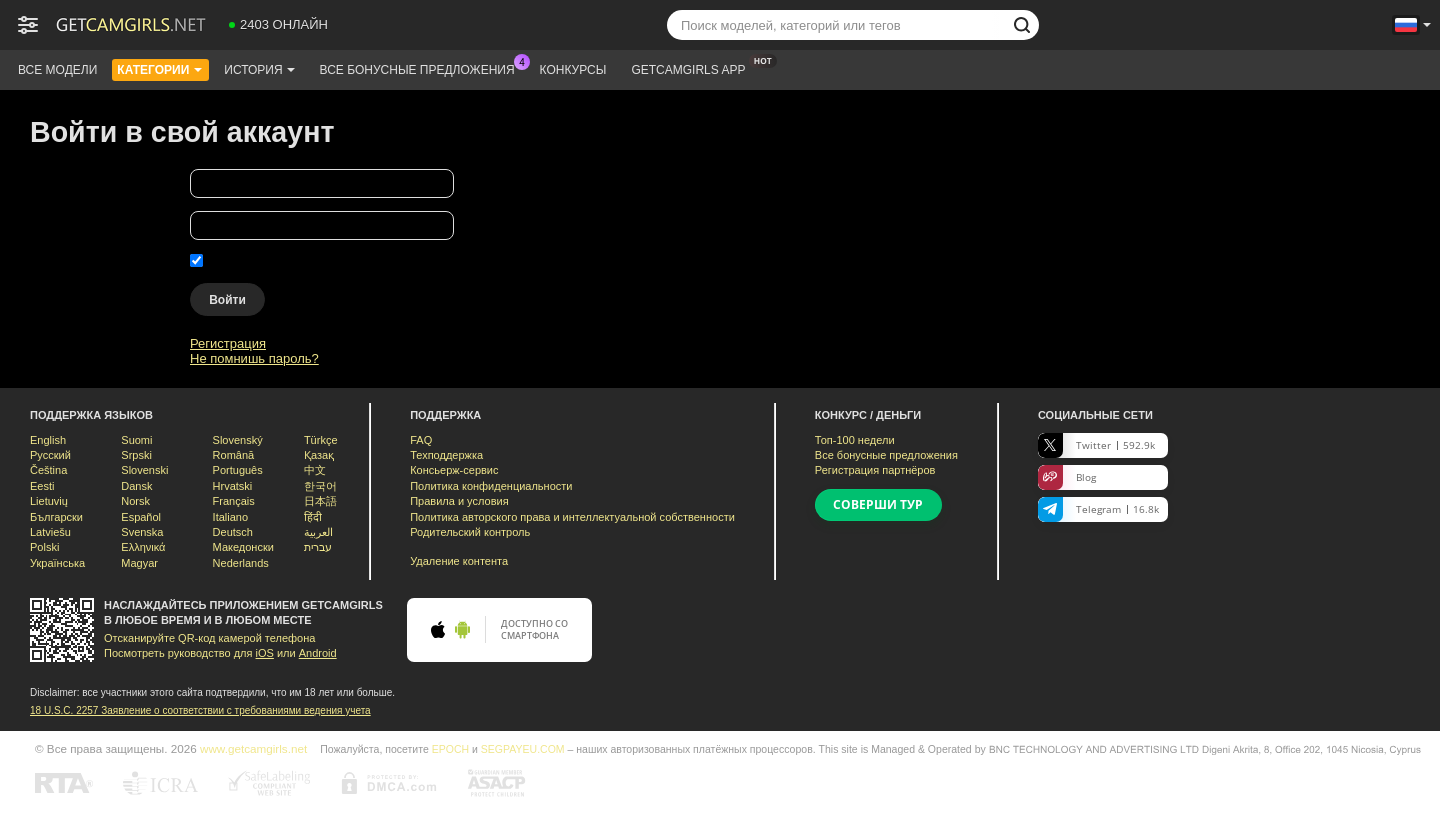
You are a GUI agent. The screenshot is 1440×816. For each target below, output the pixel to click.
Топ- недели (855, 440)
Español (141, 517)
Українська (57, 563)
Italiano (230, 517)
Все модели (57, 70)
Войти (227, 300)
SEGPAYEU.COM (523, 749)
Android (318, 653)
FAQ (421, 440)
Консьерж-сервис (454, 470)
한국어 (320, 486)
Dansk (136, 486)
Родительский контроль (470, 532)
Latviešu (50, 532)
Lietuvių (49, 501)
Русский (50, 455)
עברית (318, 547)
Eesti (42, 486)
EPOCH (450, 749)
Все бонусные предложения (422, 68)
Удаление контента (459, 561)
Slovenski (144, 470)
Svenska (142, 532)
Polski (44, 547)
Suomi (136, 440)
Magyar (139, 563)
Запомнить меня (257, 260)
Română (234, 455)
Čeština (48, 470)
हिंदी (313, 517)
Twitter (1096, 445)
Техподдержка (446, 455)
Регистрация (228, 343)
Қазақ (319, 455)
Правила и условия (459, 501)
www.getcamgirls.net (253, 748)
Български (56, 517)
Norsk (135, 501)
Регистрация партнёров (875, 470)
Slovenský (238, 440)
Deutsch (233, 532)
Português (238, 470)
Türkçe (321, 440)
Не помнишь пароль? (254, 358)
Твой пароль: (69, 228)
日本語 (320, 501)
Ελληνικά (143, 547)
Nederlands (241, 563)
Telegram (1098, 509)
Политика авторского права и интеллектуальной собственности (572, 517)
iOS (265, 653)
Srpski (136, 455)
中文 (315, 470)
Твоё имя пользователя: (102, 186)
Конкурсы (573, 70)
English (48, 440)
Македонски (243, 547)
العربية (318, 532)
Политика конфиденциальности (491, 486)
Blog (1067, 477)
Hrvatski (233, 486)
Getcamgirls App (693, 68)
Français (234, 501)
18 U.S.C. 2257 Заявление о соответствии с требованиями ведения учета (200, 710)
